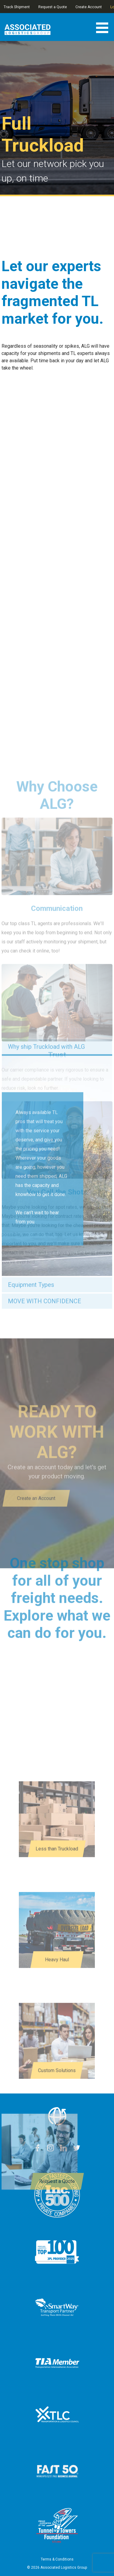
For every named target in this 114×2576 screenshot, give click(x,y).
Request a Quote (52, 7)
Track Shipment (17, 7)
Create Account (88, 7)
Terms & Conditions (57, 2559)
